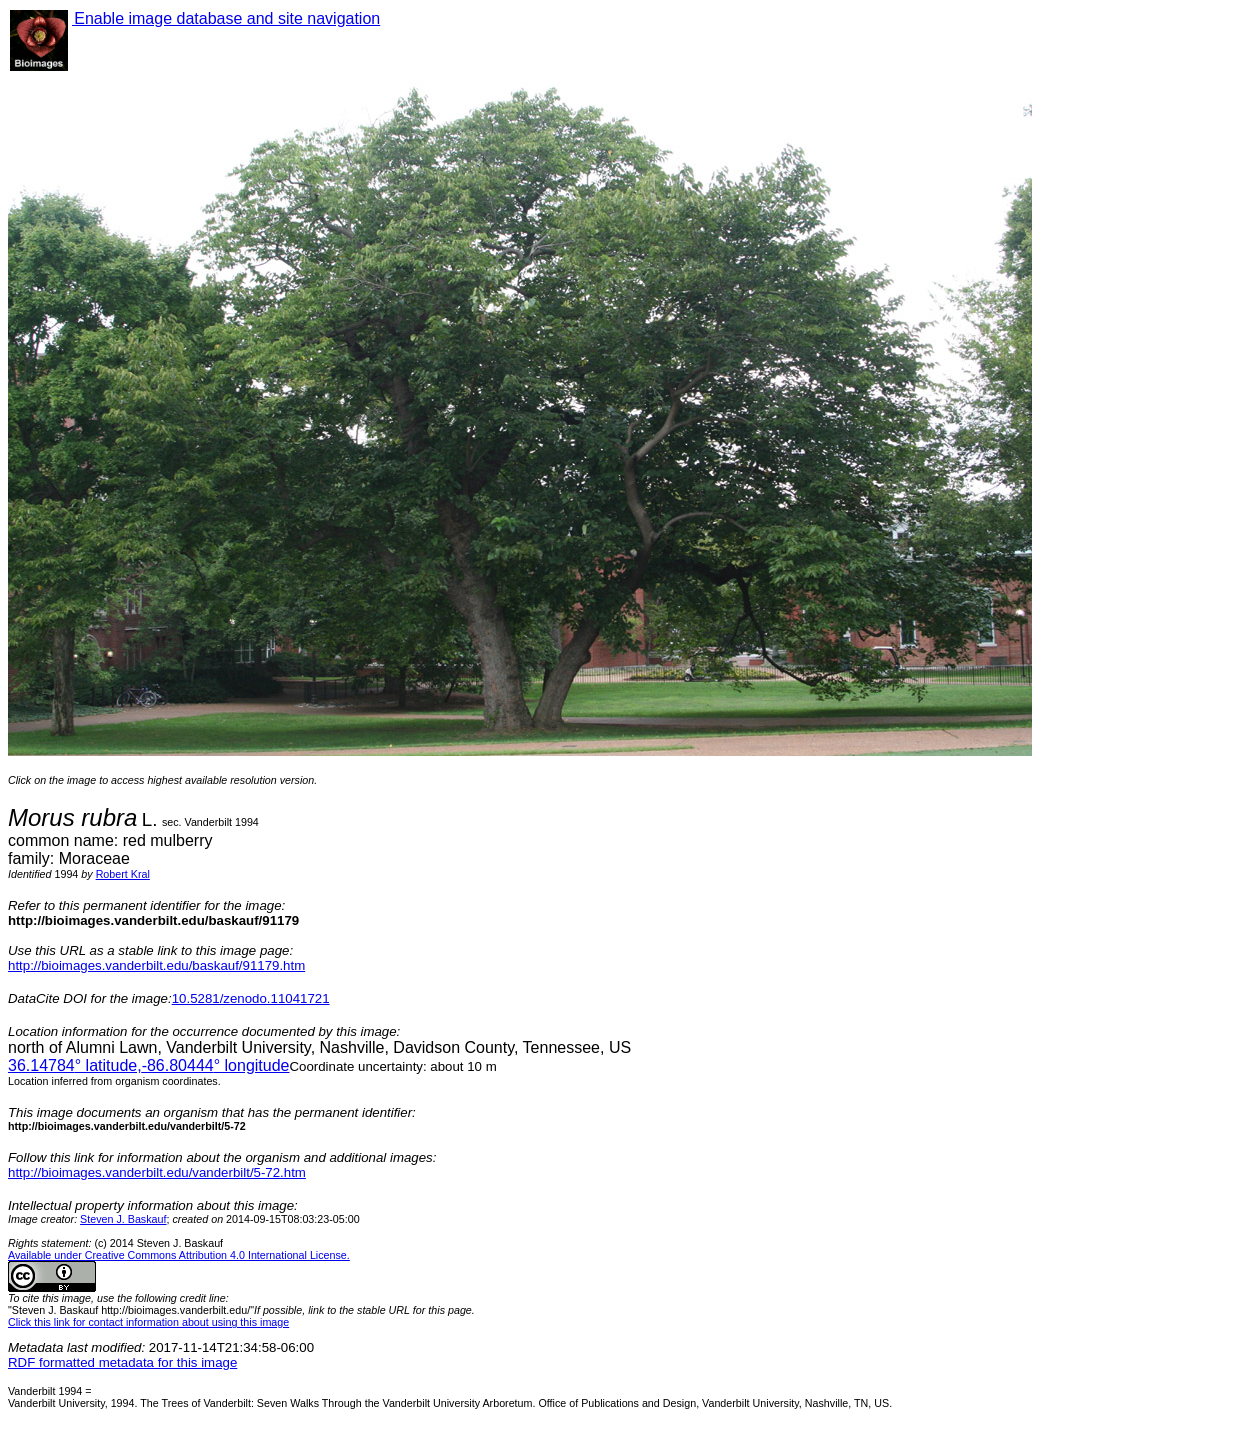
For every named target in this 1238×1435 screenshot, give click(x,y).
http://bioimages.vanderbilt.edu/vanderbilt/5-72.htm (157, 1172)
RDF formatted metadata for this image (122, 1362)
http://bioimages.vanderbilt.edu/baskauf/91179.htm (156, 965)
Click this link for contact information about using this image (148, 1322)
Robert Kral (123, 874)
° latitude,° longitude (148, 1065)
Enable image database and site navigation (226, 18)
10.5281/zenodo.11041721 (251, 998)
